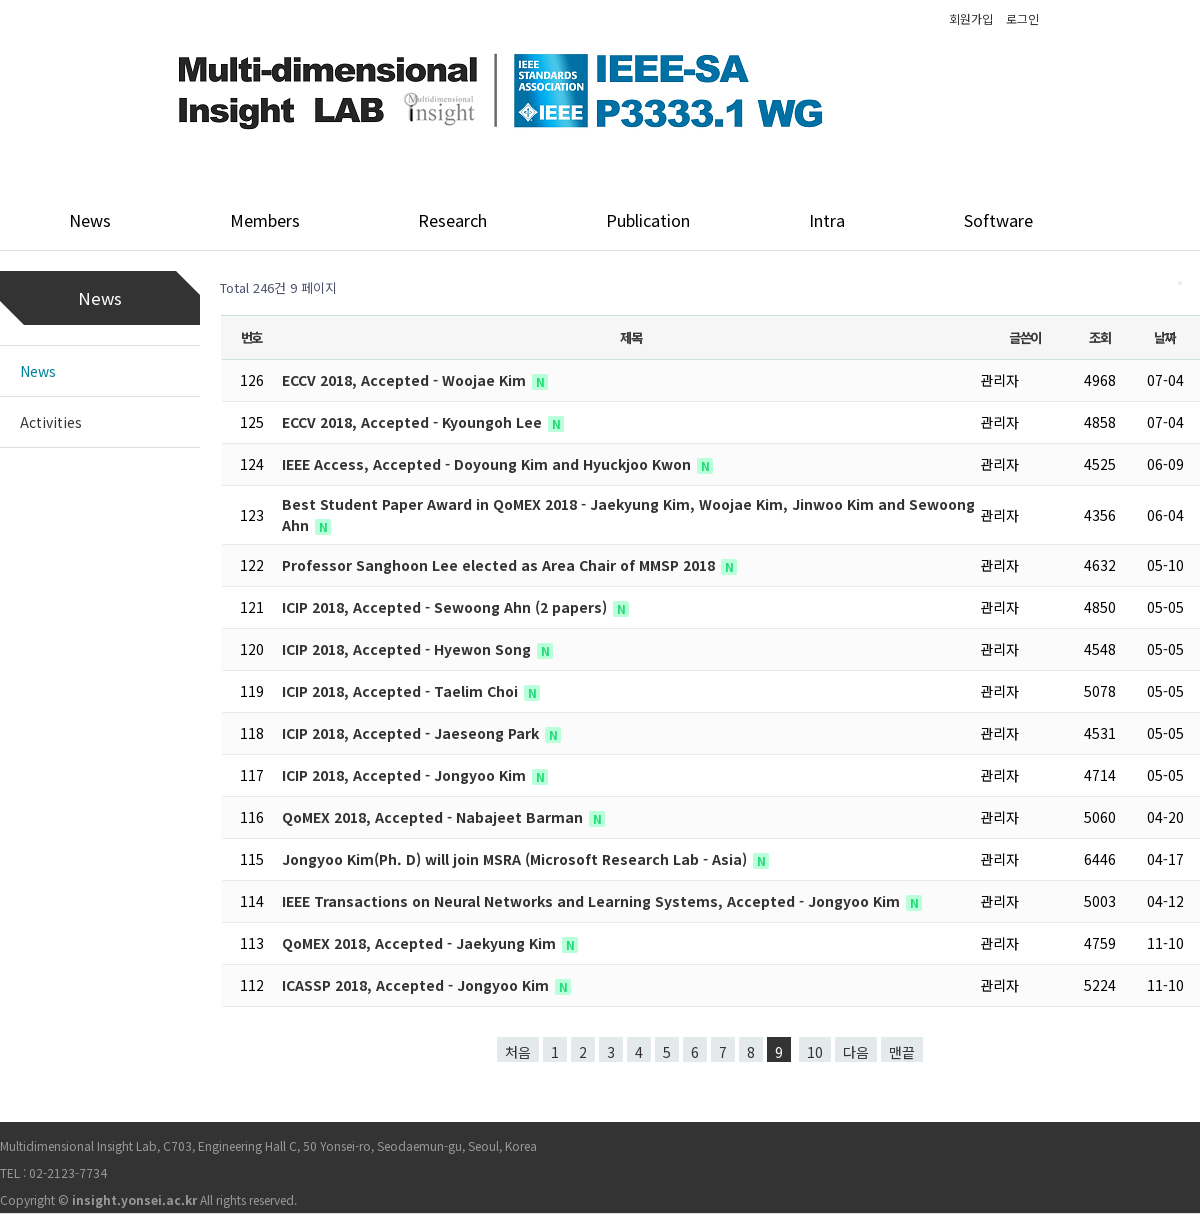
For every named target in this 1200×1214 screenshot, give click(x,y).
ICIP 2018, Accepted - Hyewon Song (408, 649)
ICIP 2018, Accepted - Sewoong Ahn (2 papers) (446, 607)
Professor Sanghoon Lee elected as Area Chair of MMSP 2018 (500, 565)
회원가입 (971, 18)
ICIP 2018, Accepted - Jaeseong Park (412, 733)
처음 (518, 1052)
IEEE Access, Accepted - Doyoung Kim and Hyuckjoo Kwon (488, 464)
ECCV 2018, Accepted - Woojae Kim (406, 380)
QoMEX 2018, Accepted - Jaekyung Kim (421, 943)
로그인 (1022, 18)
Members (265, 220)
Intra (827, 220)
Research (452, 220)
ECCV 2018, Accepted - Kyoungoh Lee (414, 422)
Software (998, 220)
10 (815, 1052)
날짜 (1164, 337)
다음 (856, 1052)
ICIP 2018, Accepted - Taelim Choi (402, 691)
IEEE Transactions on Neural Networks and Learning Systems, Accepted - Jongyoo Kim (593, 901)
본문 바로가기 (0, 0)
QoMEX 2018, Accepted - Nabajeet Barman (434, 817)
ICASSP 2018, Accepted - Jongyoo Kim (417, 985)
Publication (648, 220)
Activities (51, 422)
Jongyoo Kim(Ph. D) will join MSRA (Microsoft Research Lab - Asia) (516, 859)
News (90, 220)
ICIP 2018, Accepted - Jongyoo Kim (406, 775)
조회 (1099, 337)
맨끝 (902, 1052)
